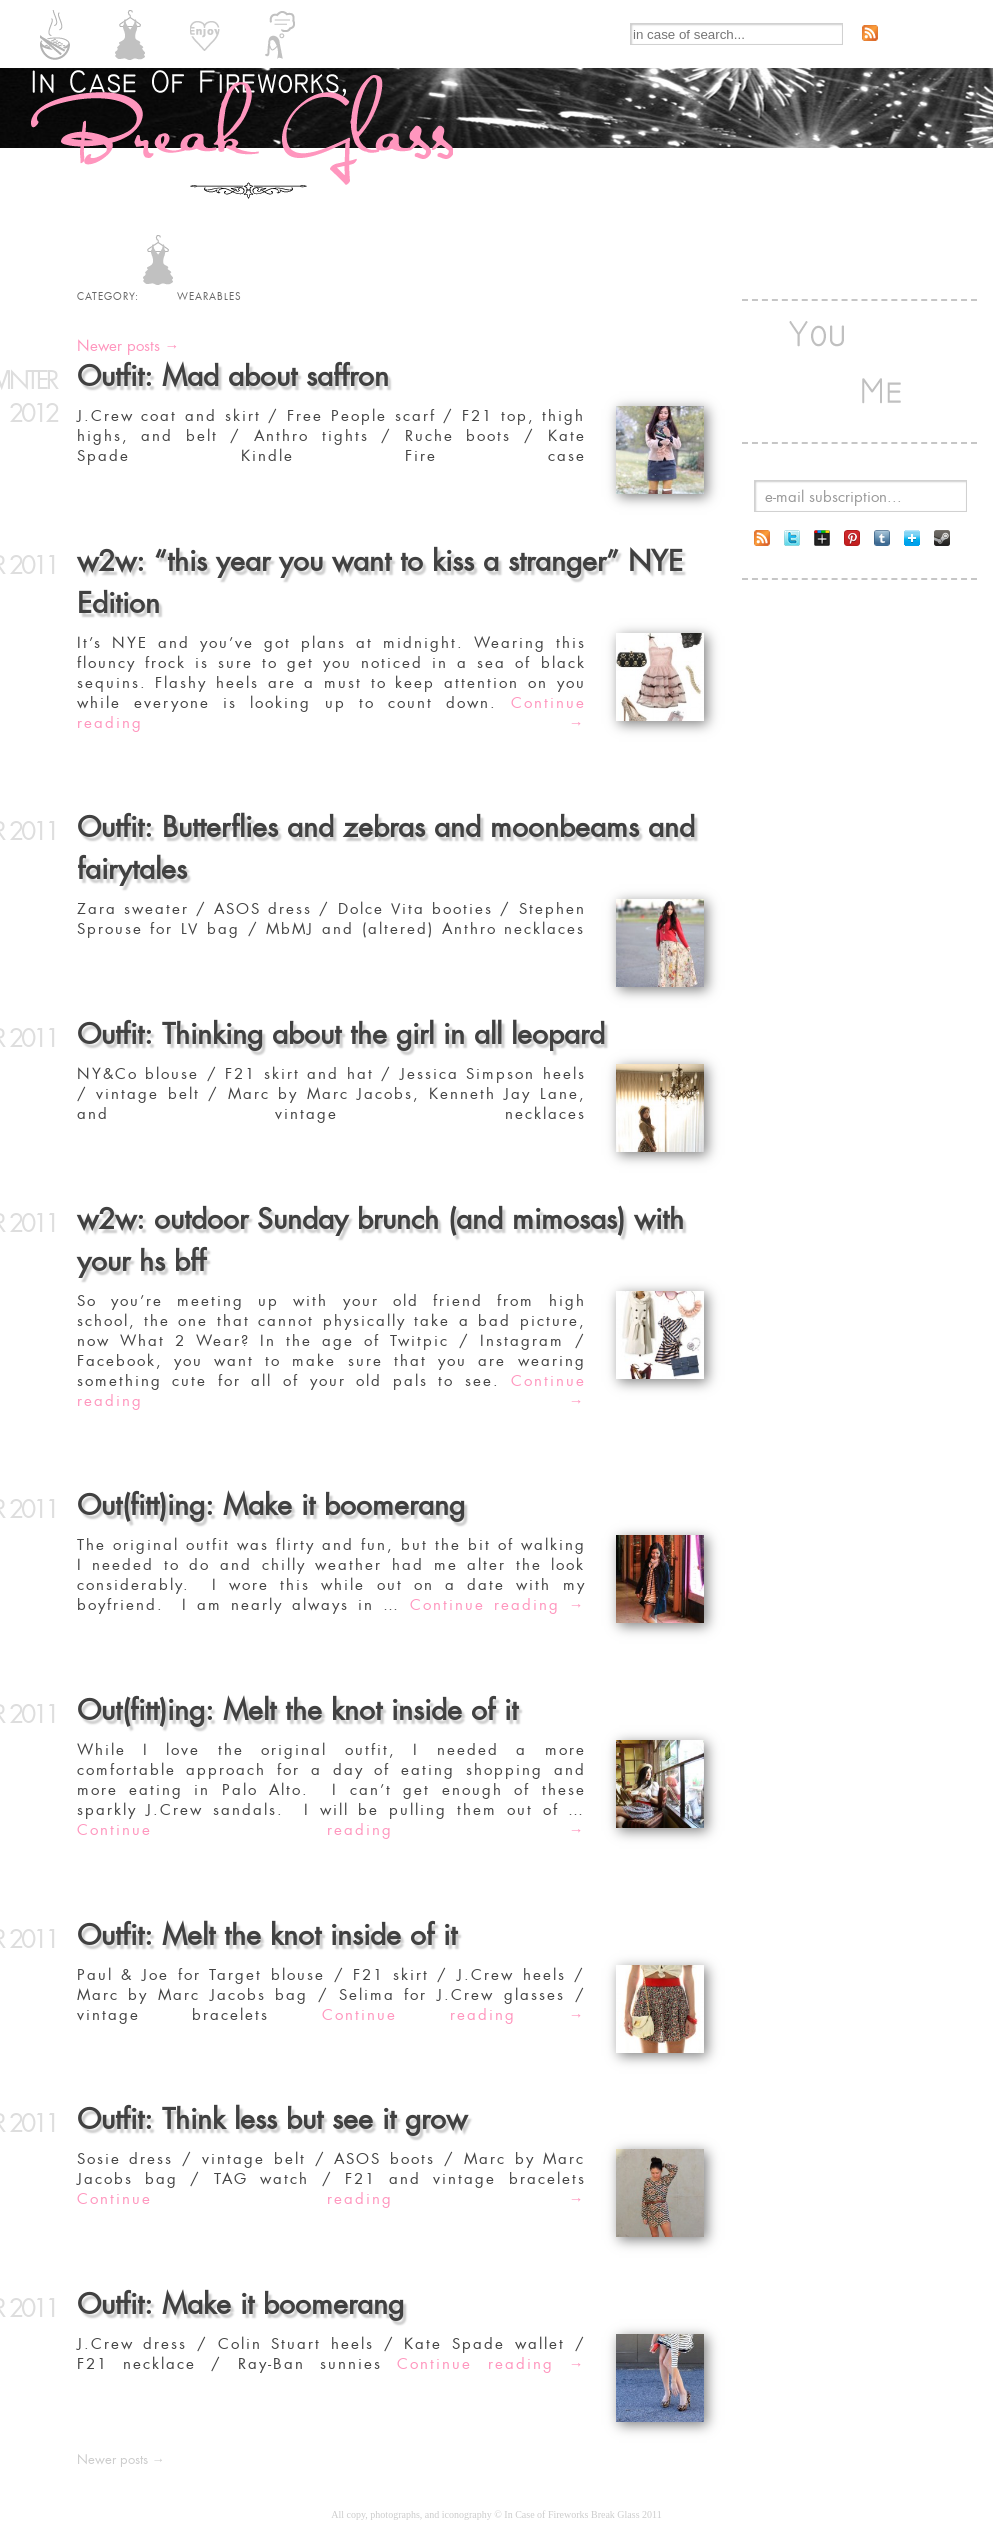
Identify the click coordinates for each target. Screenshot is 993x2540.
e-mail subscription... (833, 497)
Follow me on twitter (792, 538)
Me (882, 361)
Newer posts (128, 346)
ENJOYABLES (205, 35)
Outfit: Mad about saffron (233, 376)
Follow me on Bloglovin (912, 538)
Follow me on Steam (942, 538)
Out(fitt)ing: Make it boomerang (271, 1505)
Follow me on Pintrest (852, 538)
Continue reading (331, 713)
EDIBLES (55, 35)
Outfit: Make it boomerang (240, 2304)
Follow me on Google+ (822, 538)
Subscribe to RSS (870, 33)
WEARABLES (130, 35)
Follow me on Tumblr (882, 538)
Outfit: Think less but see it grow (272, 2119)
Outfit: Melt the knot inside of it (267, 1935)
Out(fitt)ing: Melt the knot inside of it (297, 1710)
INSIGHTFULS (280, 35)
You (817, 361)
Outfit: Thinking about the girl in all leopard (341, 1034)
